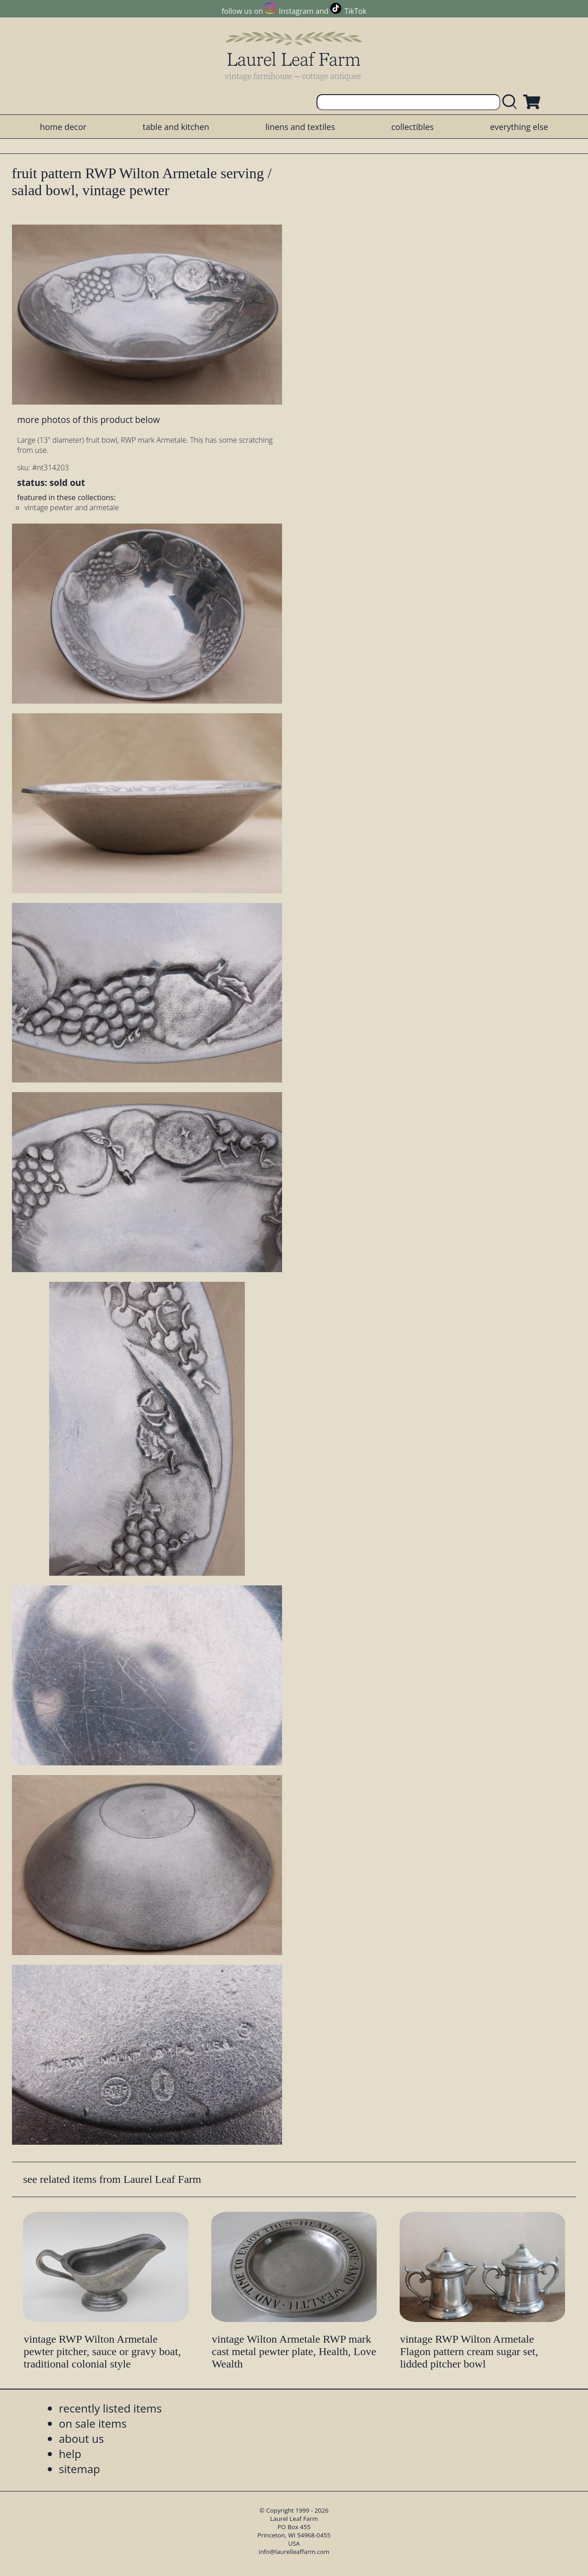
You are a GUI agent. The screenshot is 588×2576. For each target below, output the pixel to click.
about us (81, 2438)
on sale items (93, 2423)
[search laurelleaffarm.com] (511, 102)
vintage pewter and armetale (71, 507)
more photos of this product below (88, 419)
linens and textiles (300, 126)
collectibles (412, 126)
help (70, 2453)
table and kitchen (176, 126)
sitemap (79, 2468)
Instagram (296, 11)
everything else (519, 126)
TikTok (356, 11)
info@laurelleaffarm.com (294, 2552)
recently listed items (110, 2408)
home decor (63, 126)
